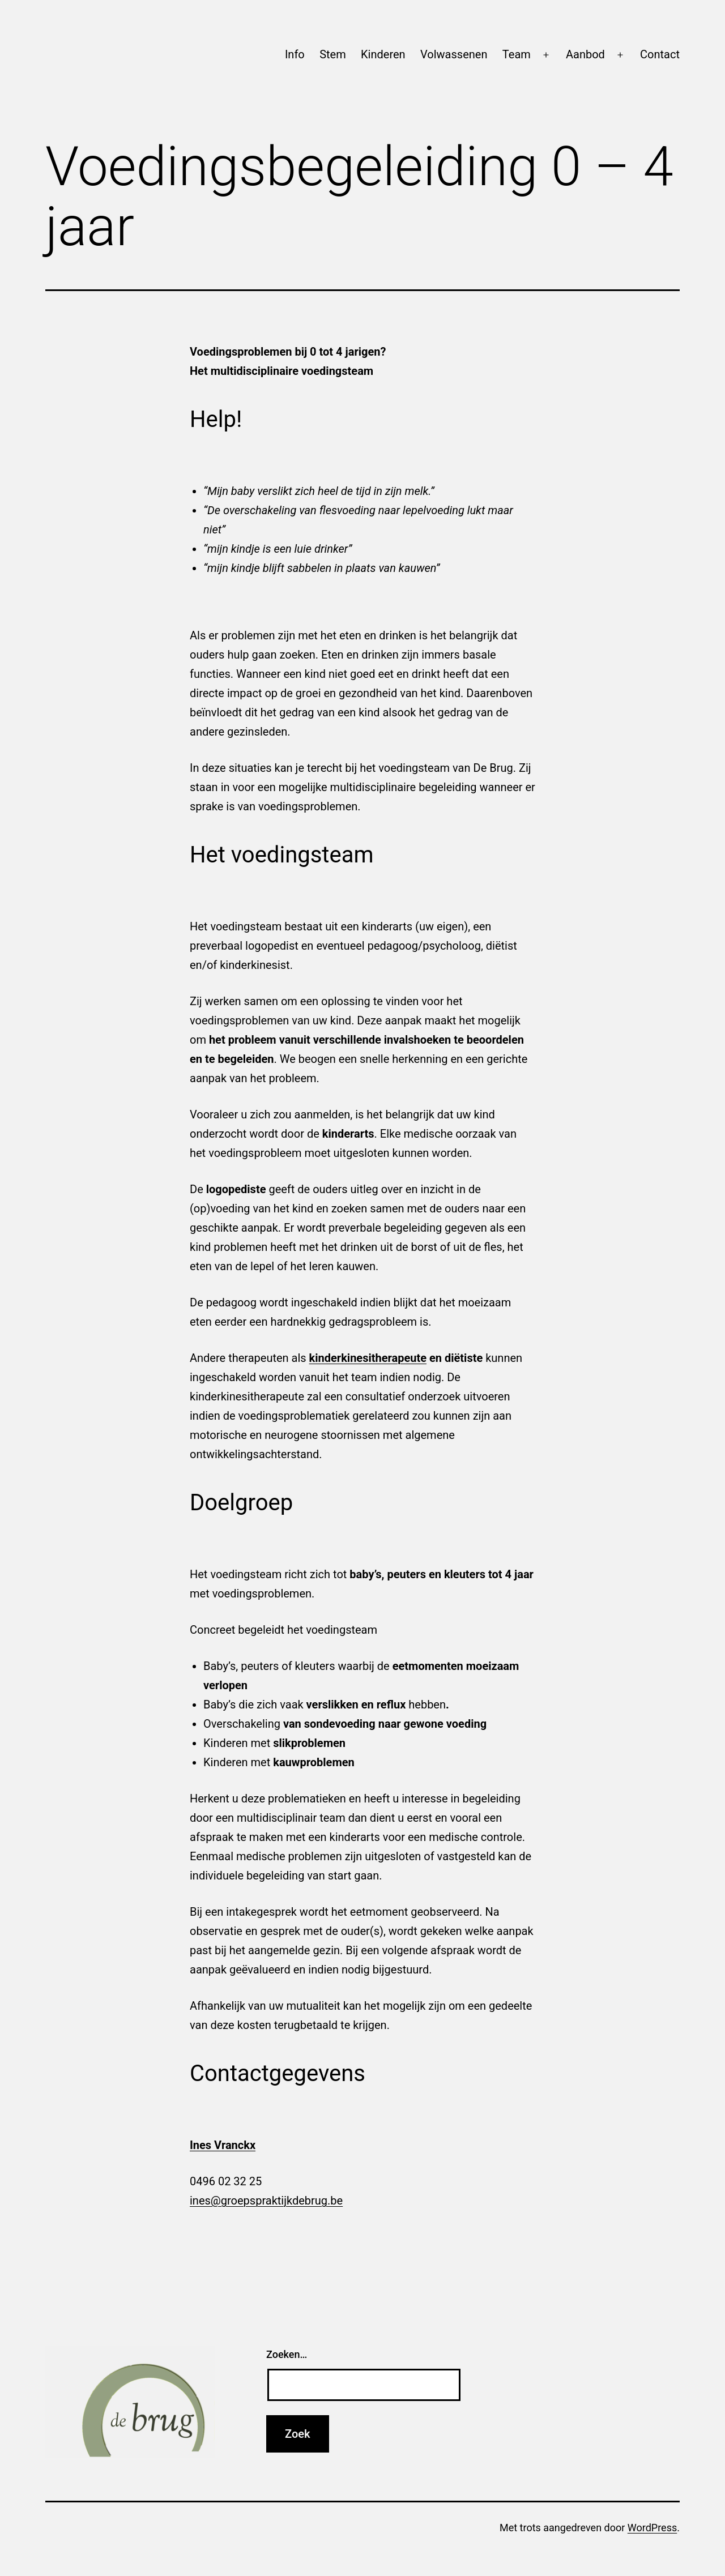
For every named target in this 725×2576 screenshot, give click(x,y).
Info (295, 54)
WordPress (652, 2528)
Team (516, 54)
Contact (660, 54)
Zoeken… (286, 2354)
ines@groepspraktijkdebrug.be (266, 2200)
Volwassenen (453, 54)
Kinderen (383, 54)
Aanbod (585, 54)
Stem (332, 54)
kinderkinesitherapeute (368, 1358)
